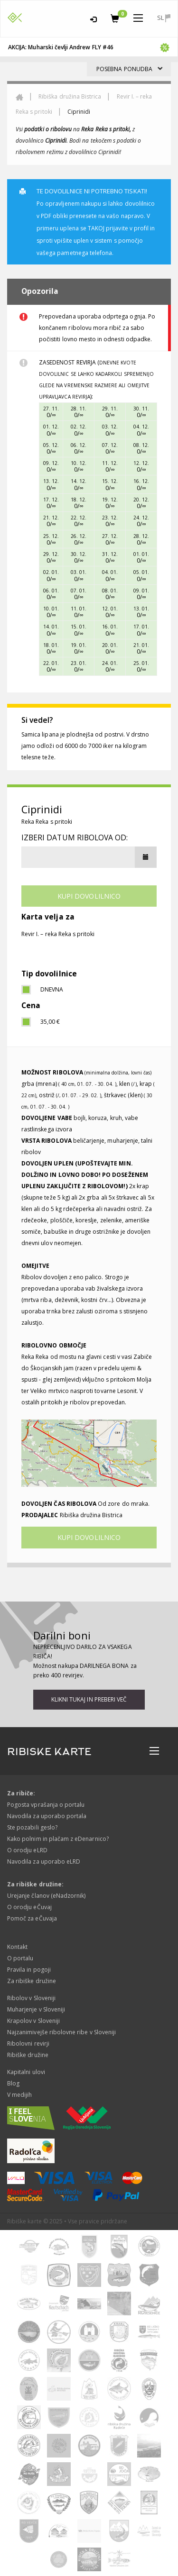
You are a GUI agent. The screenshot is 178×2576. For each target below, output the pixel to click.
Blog (13, 2083)
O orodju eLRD (27, 1850)
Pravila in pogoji (29, 1970)
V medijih (19, 2095)
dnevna (51, 989)
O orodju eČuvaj (29, 1907)
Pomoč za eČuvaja (32, 1918)
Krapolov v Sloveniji (33, 2021)
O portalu (20, 1958)
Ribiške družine (27, 2055)
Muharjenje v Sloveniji (36, 2009)
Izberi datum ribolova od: (74, 837)
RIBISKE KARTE (49, 1751)
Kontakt (17, 1947)
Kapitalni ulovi (26, 2072)
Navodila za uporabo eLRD (43, 1861)
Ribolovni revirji (28, 2043)
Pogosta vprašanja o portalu (45, 1805)
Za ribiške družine (31, 1981)
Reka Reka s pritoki (46, 822)
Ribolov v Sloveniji (31, 1998)
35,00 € (50, 1022)
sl (163, 17)
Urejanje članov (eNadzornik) (46, 1896)
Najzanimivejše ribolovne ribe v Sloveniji (61, 2032)
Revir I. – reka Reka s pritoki (58, 934)
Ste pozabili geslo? (32, 1827)
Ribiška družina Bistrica (69, 96)
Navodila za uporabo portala (46, 1816)
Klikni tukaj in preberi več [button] (89, 1699)
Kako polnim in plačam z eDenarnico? (58, 1839)
